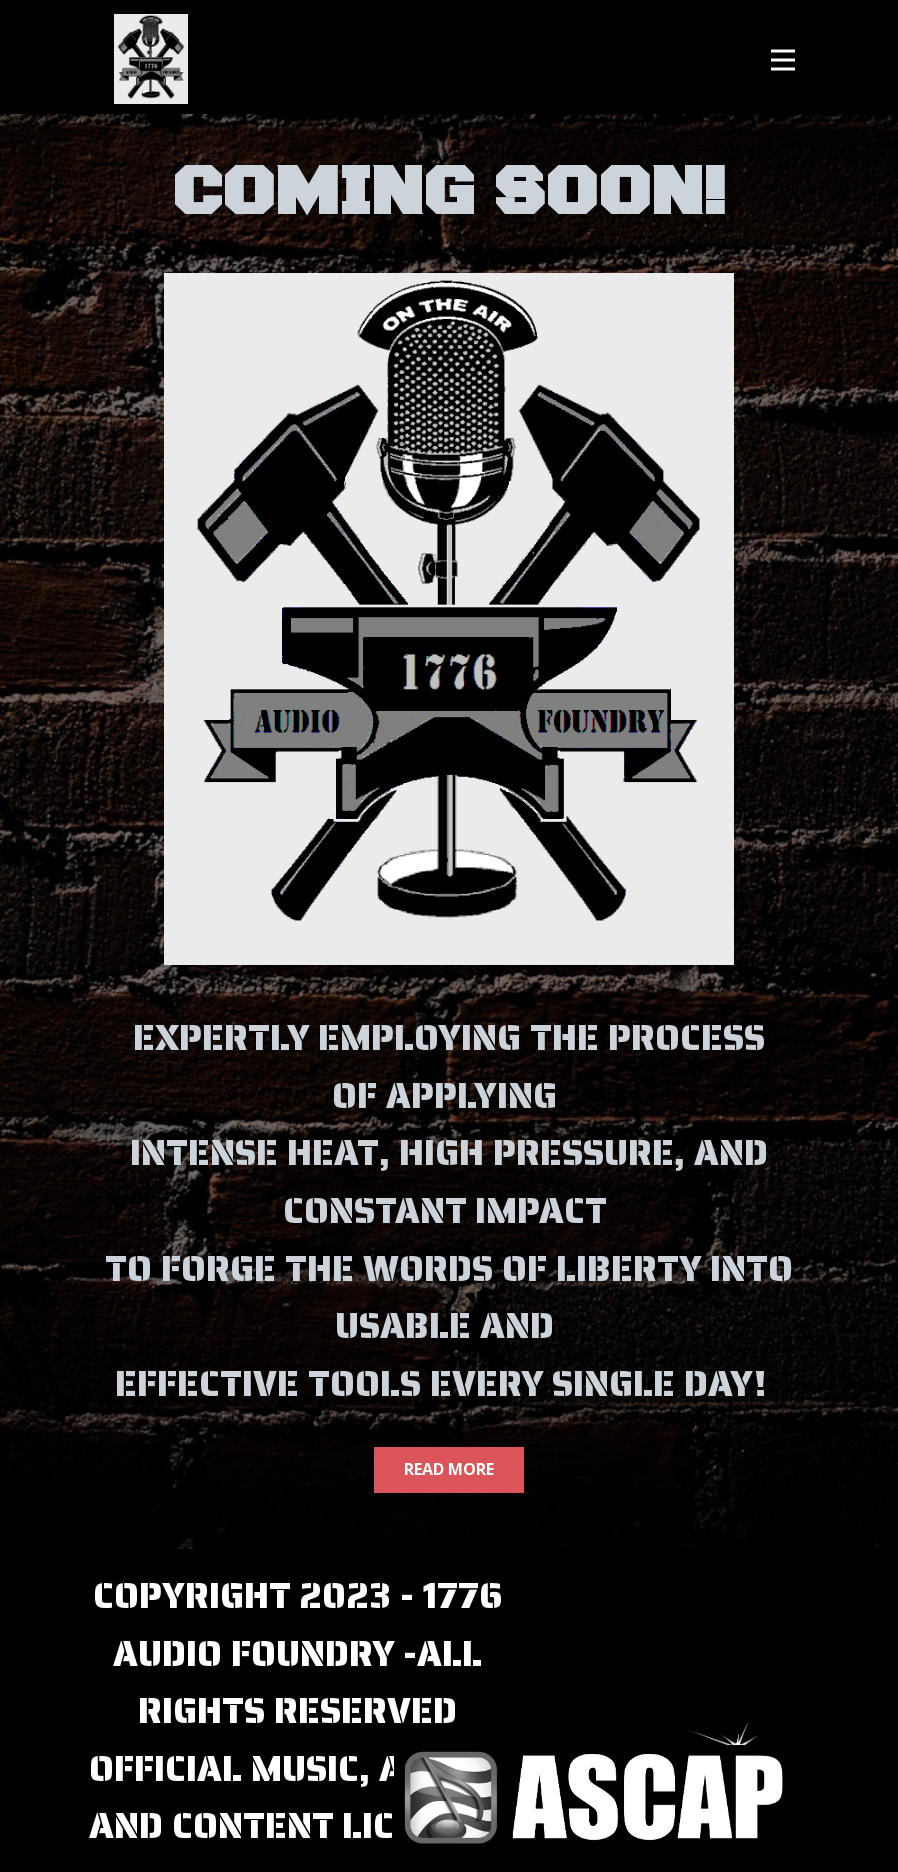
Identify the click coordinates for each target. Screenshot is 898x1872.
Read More (449, 1469)
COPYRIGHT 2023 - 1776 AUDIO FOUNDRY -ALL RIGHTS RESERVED (298, 1653)
